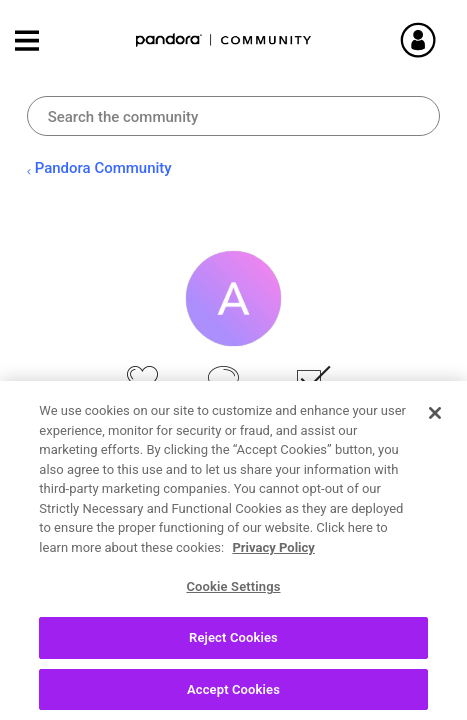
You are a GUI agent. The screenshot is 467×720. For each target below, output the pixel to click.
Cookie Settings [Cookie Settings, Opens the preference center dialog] (233, 593)
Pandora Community (224, 40)
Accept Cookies (233, 696)
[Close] (435, 420)
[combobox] (234, 116)
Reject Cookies (233, 644)
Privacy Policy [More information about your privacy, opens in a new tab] (273, 554)
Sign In (427, 40)
